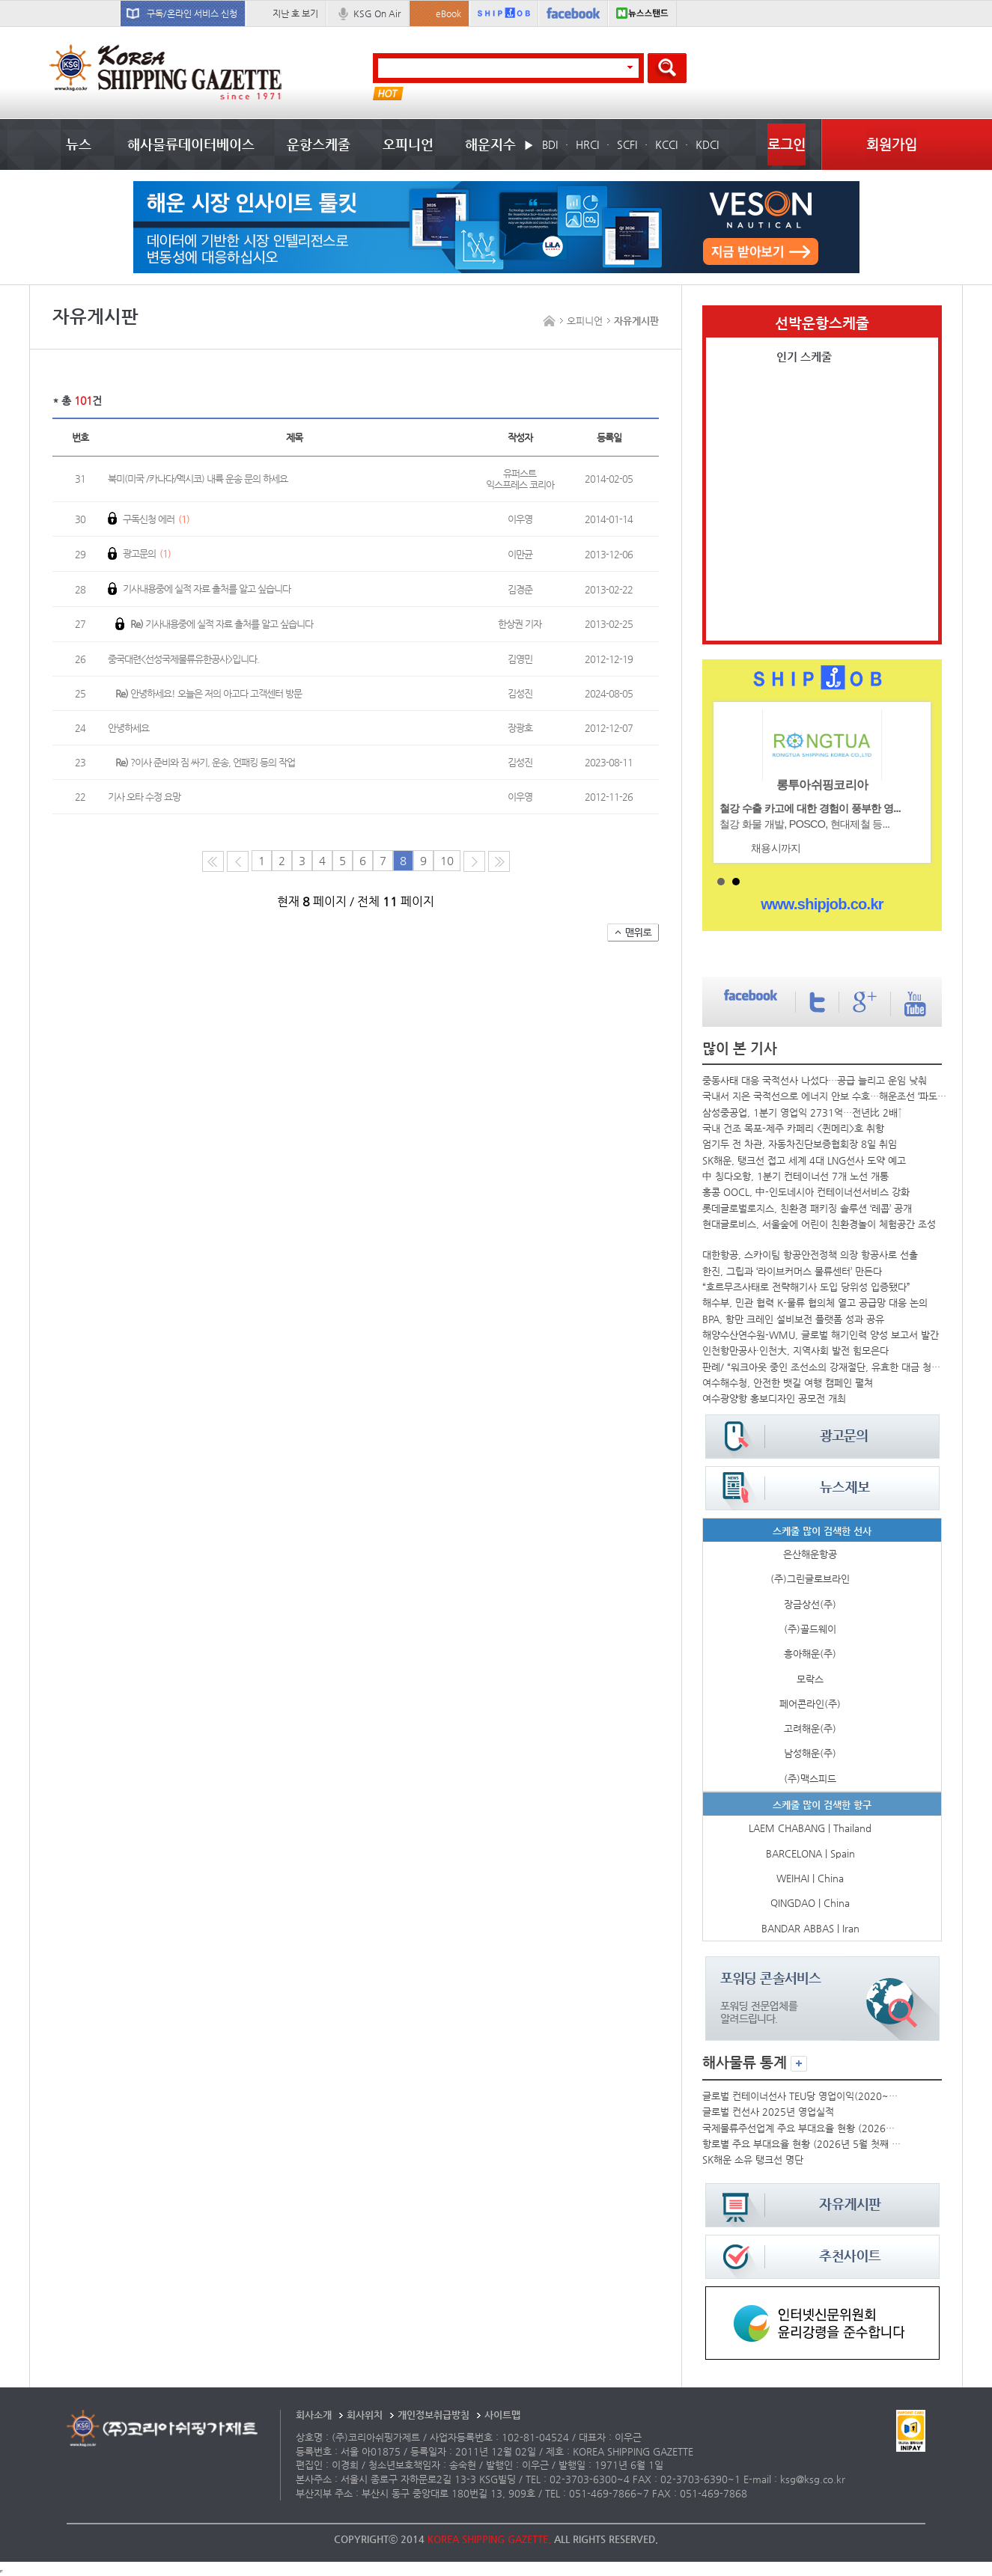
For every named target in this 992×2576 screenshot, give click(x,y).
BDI (550, 144)
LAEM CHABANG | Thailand (810, 1828)
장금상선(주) (810, 1604)
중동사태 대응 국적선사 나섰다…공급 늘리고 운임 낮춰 (814, 1080)
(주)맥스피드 (810, 1778)
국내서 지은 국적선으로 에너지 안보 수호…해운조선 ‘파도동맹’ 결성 (826, 1096)
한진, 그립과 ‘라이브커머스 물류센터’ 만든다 (792, 1271)
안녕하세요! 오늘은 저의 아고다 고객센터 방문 (208, 693)
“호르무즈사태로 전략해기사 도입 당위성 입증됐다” (806, 1286)
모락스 (810, 1679)
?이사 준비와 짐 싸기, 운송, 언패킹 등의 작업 (205, 762)
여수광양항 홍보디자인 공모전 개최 (774, 1398)
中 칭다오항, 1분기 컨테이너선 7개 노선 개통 (795, 1176)
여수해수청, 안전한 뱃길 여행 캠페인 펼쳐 (787, 1382)
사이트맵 (502, 2415)
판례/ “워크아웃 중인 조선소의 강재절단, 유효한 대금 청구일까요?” (825, 1367)
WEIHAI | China (810, 1878)
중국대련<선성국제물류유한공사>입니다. (183, 659)
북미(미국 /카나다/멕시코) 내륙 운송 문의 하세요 (197, 478)
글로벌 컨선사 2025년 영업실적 (768, 2111)
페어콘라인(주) (810, 1704)
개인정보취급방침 (433, 2415)
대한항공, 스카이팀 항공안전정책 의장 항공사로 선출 (810, 1254)
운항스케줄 (318, 144)
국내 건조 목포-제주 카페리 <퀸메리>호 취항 (793, 1128)
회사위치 (365, 2415)
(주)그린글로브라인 (810, 1579)
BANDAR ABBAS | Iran (810, 1928)
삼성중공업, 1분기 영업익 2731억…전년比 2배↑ (802, 1112)
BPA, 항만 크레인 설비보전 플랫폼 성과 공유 (793, 1319)
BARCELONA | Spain (810, 1853)
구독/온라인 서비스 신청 (192, 13)
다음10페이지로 (499, 861)
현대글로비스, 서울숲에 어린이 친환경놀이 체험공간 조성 (819, 1224)
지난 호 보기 (295, 13)
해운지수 (490, 144)
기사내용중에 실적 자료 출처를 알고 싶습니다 (199, 588)
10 (447, 861)
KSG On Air (377, 13)
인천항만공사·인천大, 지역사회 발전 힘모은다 (795, 1350)
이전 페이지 (238, 861)
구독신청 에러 (148, 519)
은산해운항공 (810, 1554)
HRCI (587, 144)
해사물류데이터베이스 (191, 144)
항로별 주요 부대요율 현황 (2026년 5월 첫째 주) (802, 2143)
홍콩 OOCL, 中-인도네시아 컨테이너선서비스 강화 (806, 1191)
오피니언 (408, 144)
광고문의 (139, 553)
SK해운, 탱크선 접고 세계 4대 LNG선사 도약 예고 (804, 1160)
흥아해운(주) (810, 1653)
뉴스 (78, 144)
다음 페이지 (474, 861)
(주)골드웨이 (810, 1629)
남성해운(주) (810, 1753)
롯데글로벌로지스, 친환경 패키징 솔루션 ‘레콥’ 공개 (807, 1208)
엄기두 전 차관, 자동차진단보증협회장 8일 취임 (799, 1144)
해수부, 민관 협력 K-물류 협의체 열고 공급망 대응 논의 (815, 1302)
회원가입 (891, 144)
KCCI (666, 144)
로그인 (786, 144)
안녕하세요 (128, 727)
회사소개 (314, 2415)
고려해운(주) (810, 1728)
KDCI (707, 144)
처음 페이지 (213, 861)
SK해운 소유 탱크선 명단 (752, 2159)
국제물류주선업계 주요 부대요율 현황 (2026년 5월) (802, 2128)
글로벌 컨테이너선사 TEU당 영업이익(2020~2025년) (802, 2096)
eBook (448, 13)
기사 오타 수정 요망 (144, 796)
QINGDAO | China (810, 1903)
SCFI (627, 144)
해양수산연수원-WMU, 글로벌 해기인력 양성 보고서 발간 (820, 1334)
